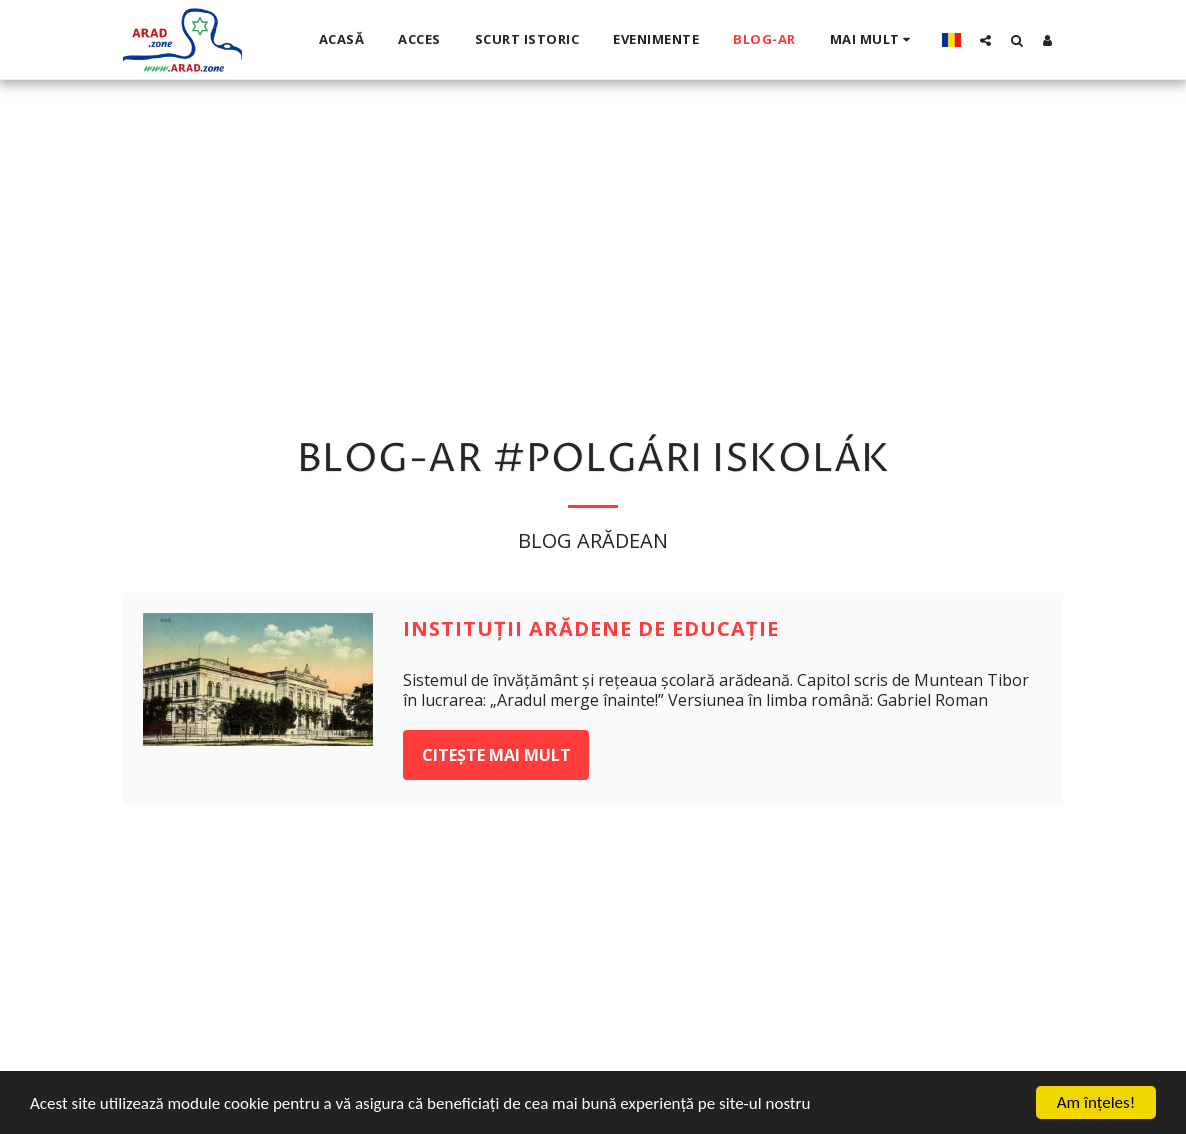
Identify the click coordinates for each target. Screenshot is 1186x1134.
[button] (985, 40)
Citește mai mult (496, 755)
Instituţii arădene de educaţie (591, 628)
